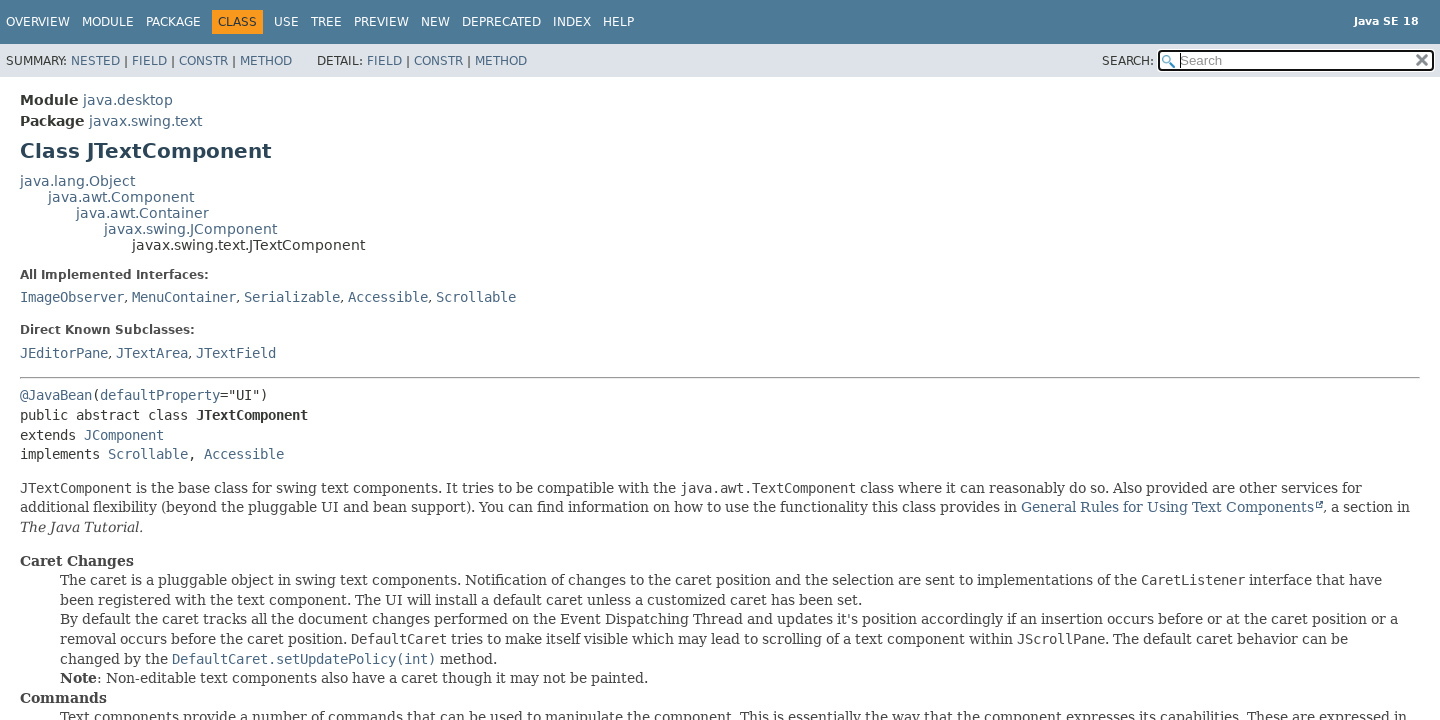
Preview (381, 22)
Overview (38, 22)
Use (286, 22)
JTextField (236, 353)
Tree (326, 22)
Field (149, 61)
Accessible (388, 297)
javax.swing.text (145, 121)
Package (173, 22)
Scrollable (476, 297)
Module (108, 22)
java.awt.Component (121, 197)
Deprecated (501, 22)
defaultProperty (160, 395)
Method (266, 61)
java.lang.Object (77, 181)
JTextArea (152, 353)
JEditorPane (64, 353)
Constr (203, 61)
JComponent (124, 435)
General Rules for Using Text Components (1167, 507)
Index (572, 22)
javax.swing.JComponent (190, 229)
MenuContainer (184, 297)
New (435, 22)
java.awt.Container (142, 213)
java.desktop (128, 100)
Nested (95, 61)
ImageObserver (72, 297)
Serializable (292, 297)
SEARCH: (1128, 61)
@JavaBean (56, 395)
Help (618, 22)
